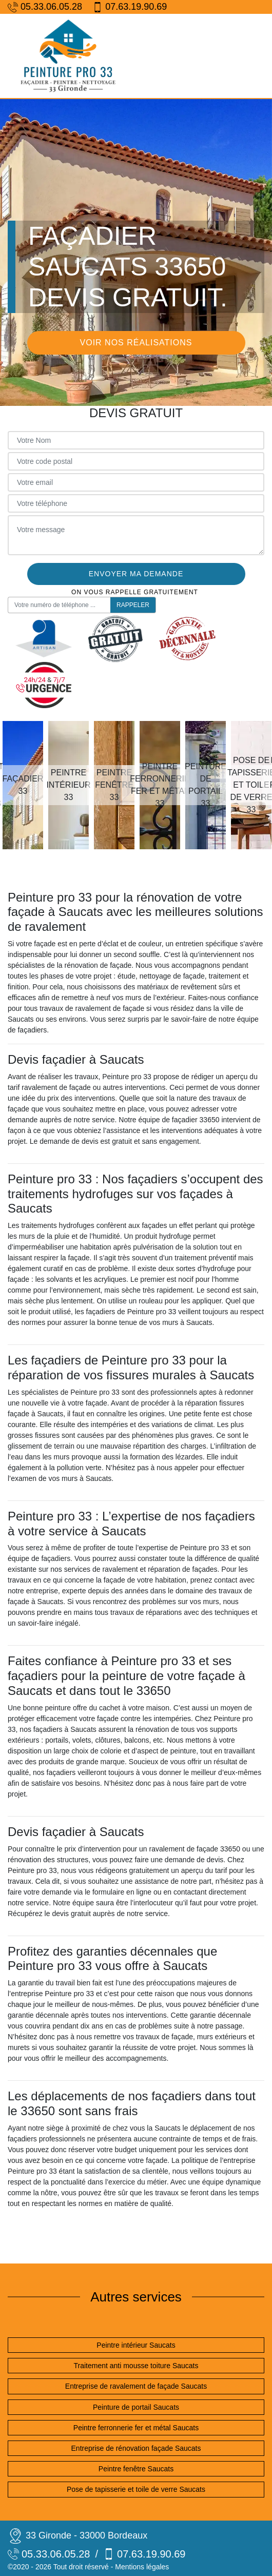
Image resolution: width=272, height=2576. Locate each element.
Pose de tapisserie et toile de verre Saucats (136, 2489)
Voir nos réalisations (136, 342)
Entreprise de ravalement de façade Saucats (136, 2386)
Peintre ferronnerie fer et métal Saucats (136, 2428)
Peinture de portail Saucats (136, 2407)
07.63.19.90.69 (129, 7)
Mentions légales (142, 2567)
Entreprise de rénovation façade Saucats (136, 2448)
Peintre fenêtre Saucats (136, 2469)
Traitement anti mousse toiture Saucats (135, 2366)
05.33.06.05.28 (45, 7)
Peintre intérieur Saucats (135, 2345)
